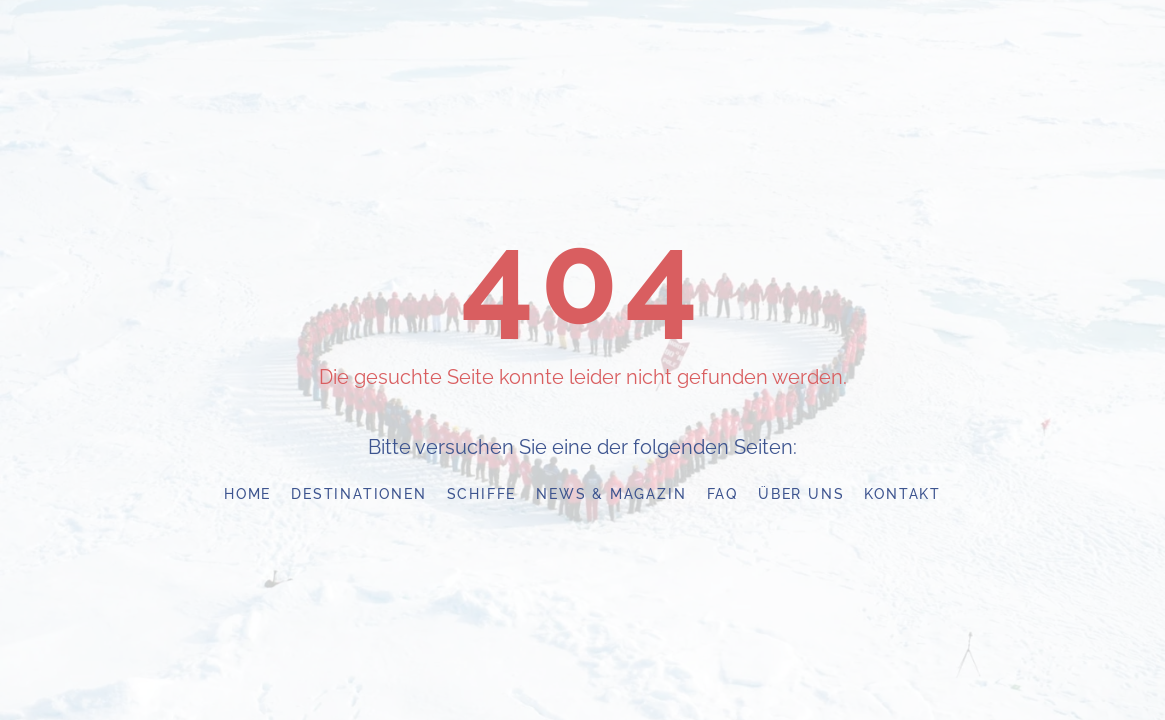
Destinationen (358, 494)
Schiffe (482, 494)
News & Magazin (611, 494)
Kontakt (902, 494)
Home (247, 494)
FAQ (722, 494)
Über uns (801, 494)
